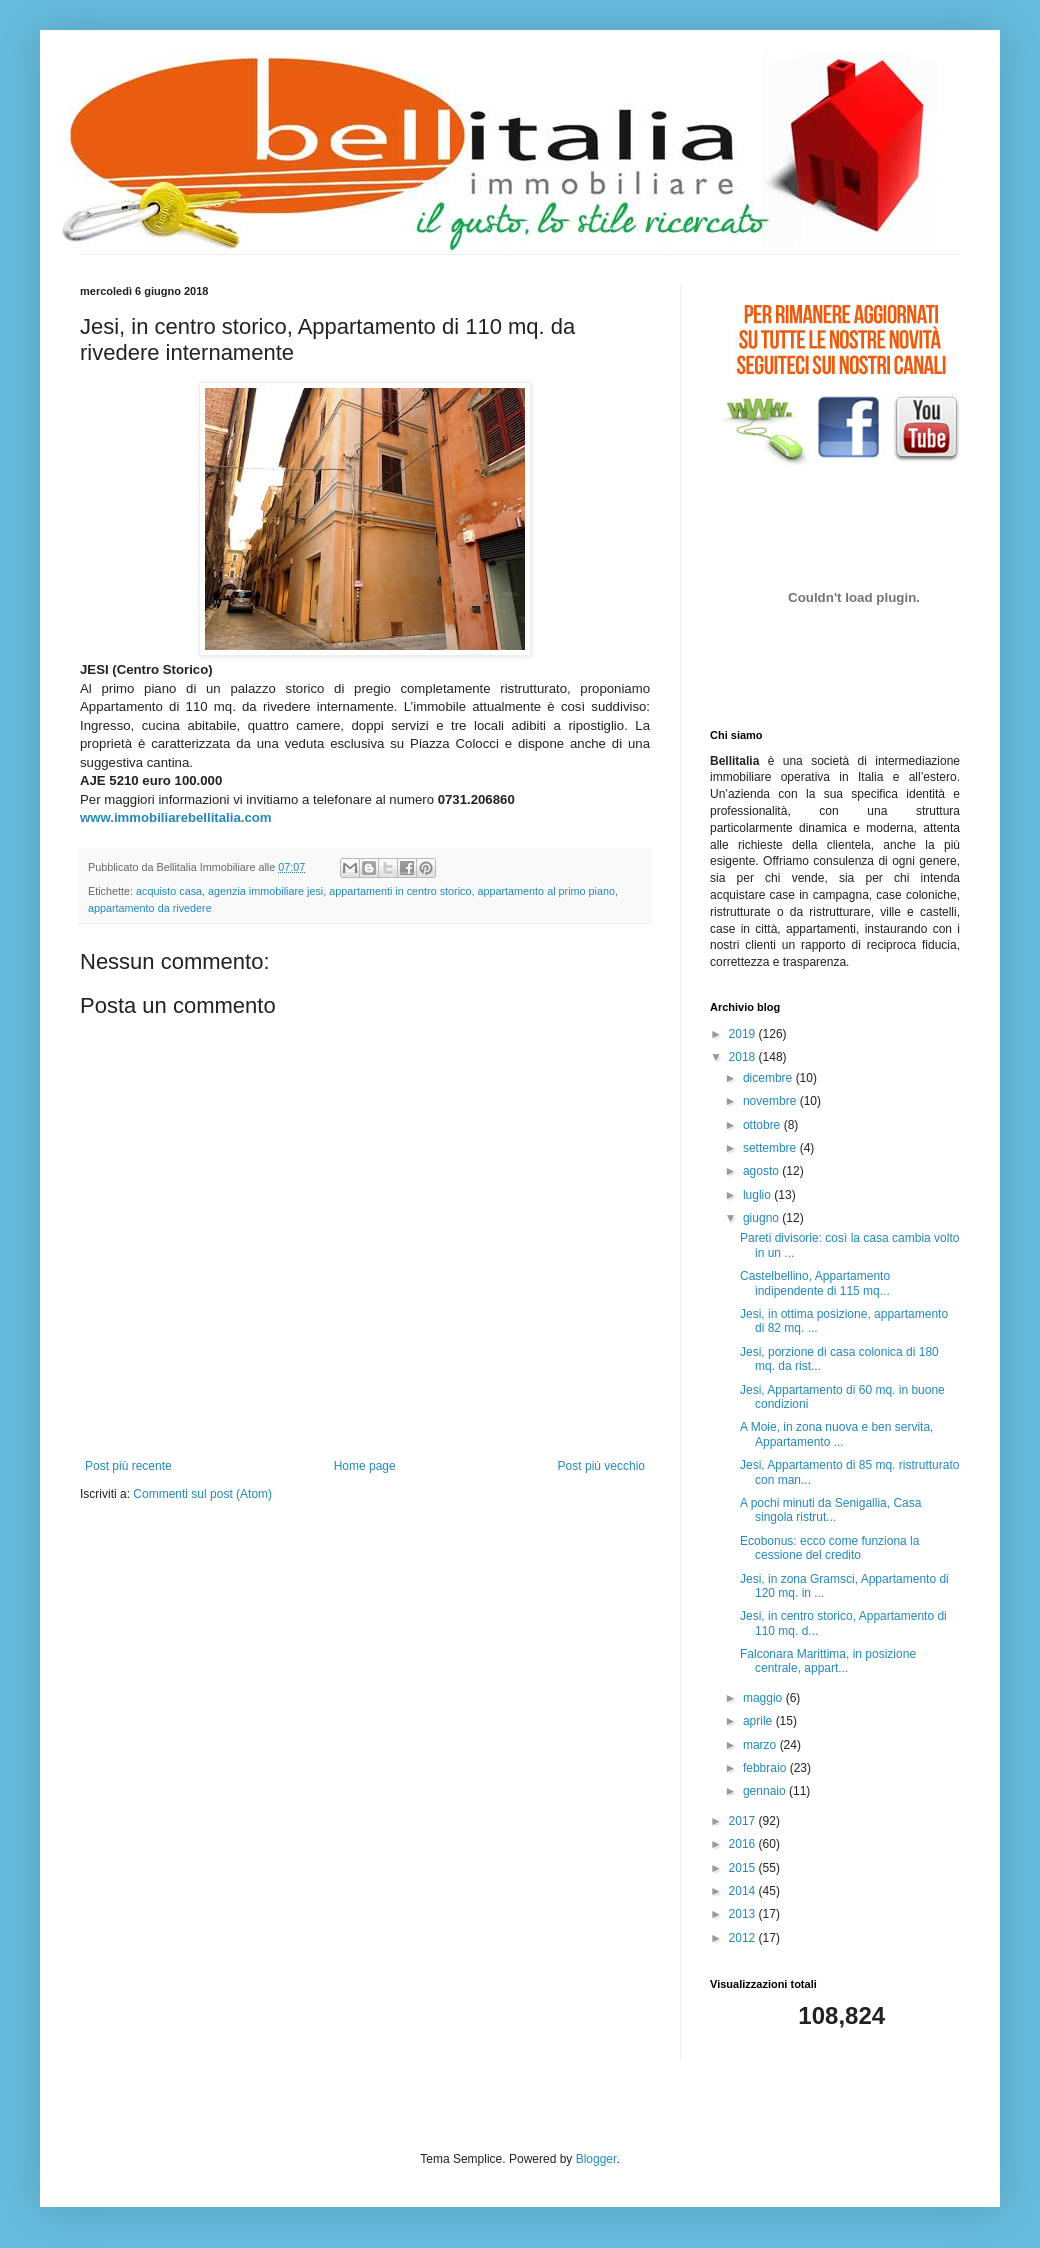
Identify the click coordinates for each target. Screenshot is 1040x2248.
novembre (771, 1101)
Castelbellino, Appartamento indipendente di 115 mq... (815, 1283)
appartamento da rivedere (150, 908)
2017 (744, 1821)
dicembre (769, 1078)
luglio (758, 1195)
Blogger (596, 2159)
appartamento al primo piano (546, 891)
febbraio (766, 1768)
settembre (771, 1148)
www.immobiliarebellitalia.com (176, 817)
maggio (764, 1698)
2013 (744, 1914)
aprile (759, 1721)
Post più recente (128, 1466)
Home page (365, 1466)
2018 (744, 1057)
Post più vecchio (601, 1466)
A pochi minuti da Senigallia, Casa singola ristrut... (830, 1510)
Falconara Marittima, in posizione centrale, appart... (828, 1661)
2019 (744, 1034)
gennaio (766, 1791)
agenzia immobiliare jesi (265, 891)
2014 (744, 1891)
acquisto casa (169, 891)
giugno (762, 1218)
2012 (744, 1938)
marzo (761, 1745)
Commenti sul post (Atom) (202, 1494)
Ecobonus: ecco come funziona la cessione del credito (829, 1548)
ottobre (763, 1125)
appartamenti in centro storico (400, 891)
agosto (762, 1171)
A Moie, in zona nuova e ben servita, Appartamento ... (836, 1434)
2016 (744, 1844)
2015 (744, 1868)
